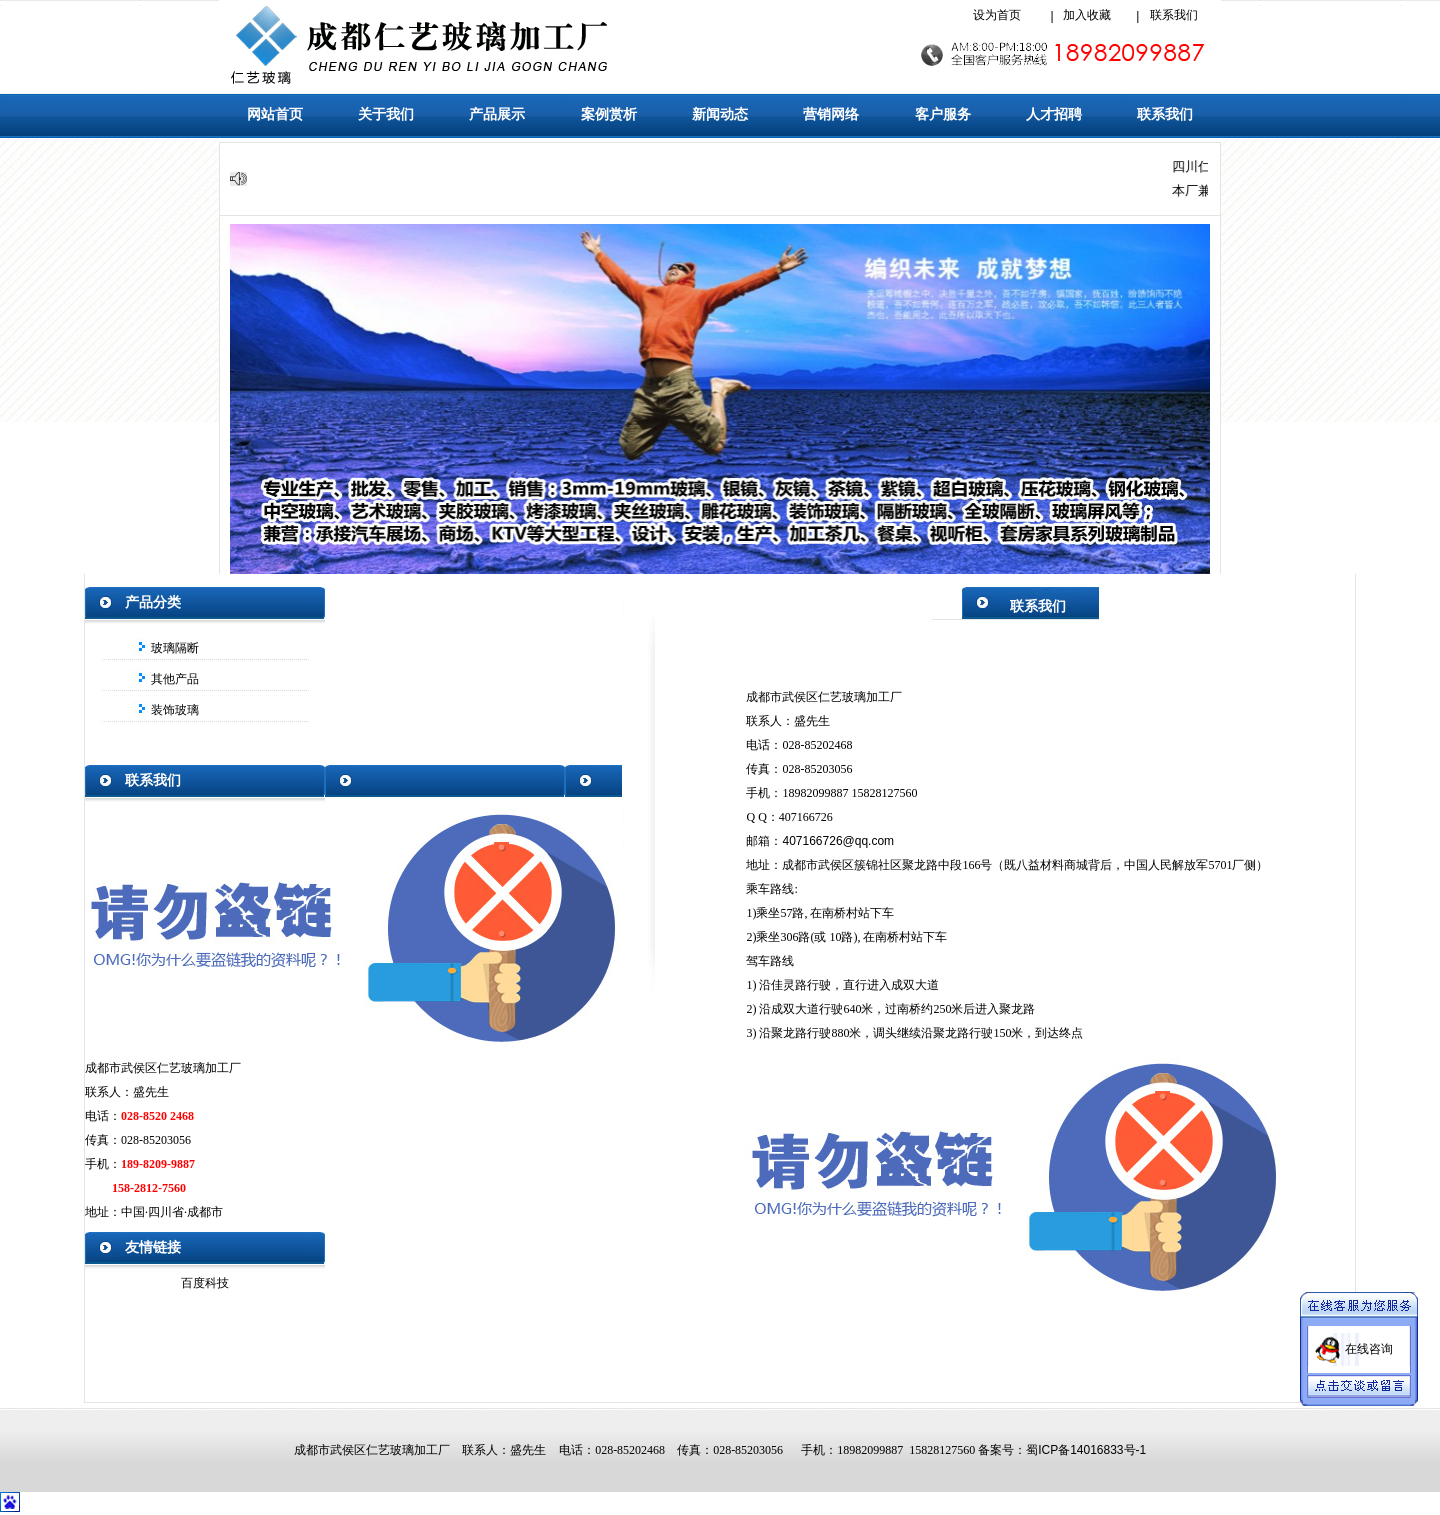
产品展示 (497, 114)
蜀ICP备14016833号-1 (1086, 1450)
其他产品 (172, 679)
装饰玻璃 (172, 710)
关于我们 (386, 114)
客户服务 (943, 114)
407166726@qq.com (838, 841)
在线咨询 (1369, 1342)
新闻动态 (720, 114)
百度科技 (205, 1283)
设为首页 (997, 15)
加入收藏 (1087, 15)
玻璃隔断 (172, 648)
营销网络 (831, 114)
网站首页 (275, 114)
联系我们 (1174, 15)
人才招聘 (1054, 114)
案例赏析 (609, 114)
